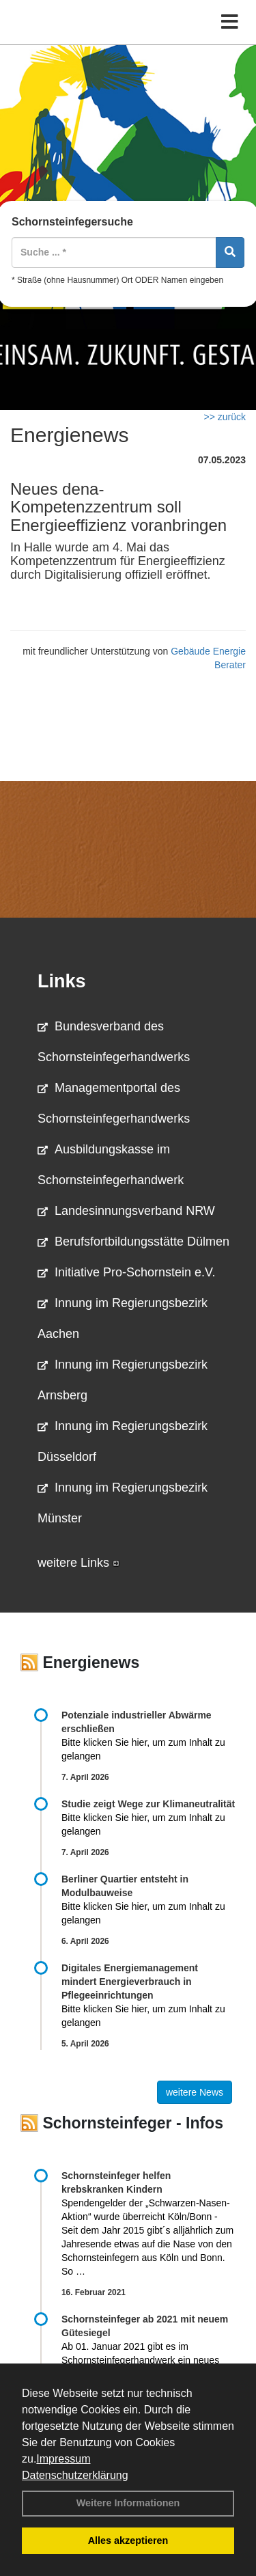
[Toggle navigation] (230, 22)
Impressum (63, 2459)
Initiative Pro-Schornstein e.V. (126, 1272)
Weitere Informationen (128, 2502)
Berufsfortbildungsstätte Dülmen (133, 1241)
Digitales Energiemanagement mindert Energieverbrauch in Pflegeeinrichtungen (129, 1981)
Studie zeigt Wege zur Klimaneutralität (148, 1803)
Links (62, 981)
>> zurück (225, 416)
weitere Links (78, 1563)
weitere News (194, 2092)
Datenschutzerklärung (75, 2475)
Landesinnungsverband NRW (126, 1211)
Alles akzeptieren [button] (128, 2540)
